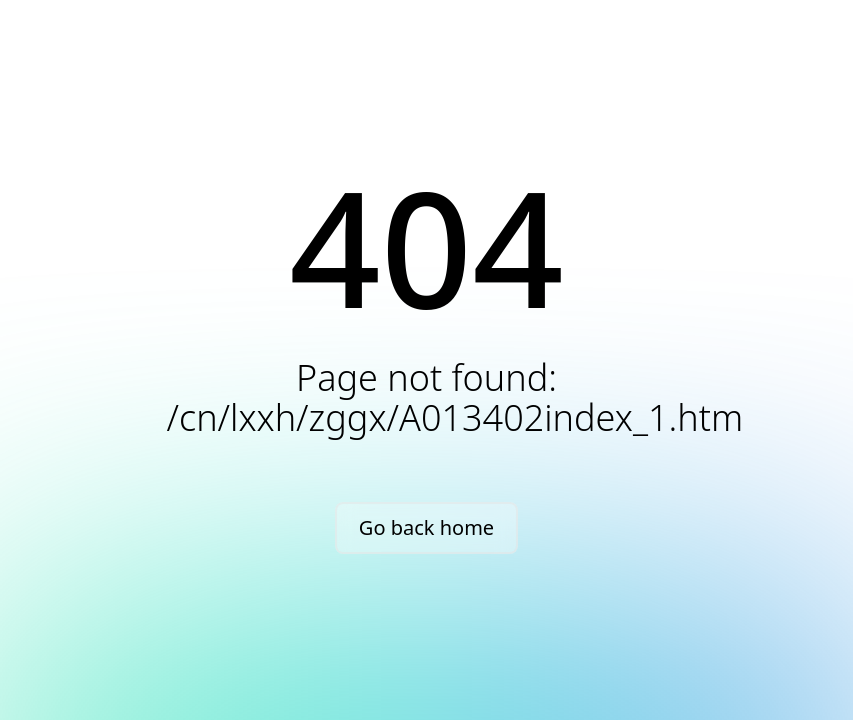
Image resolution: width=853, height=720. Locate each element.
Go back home (426, 527)
